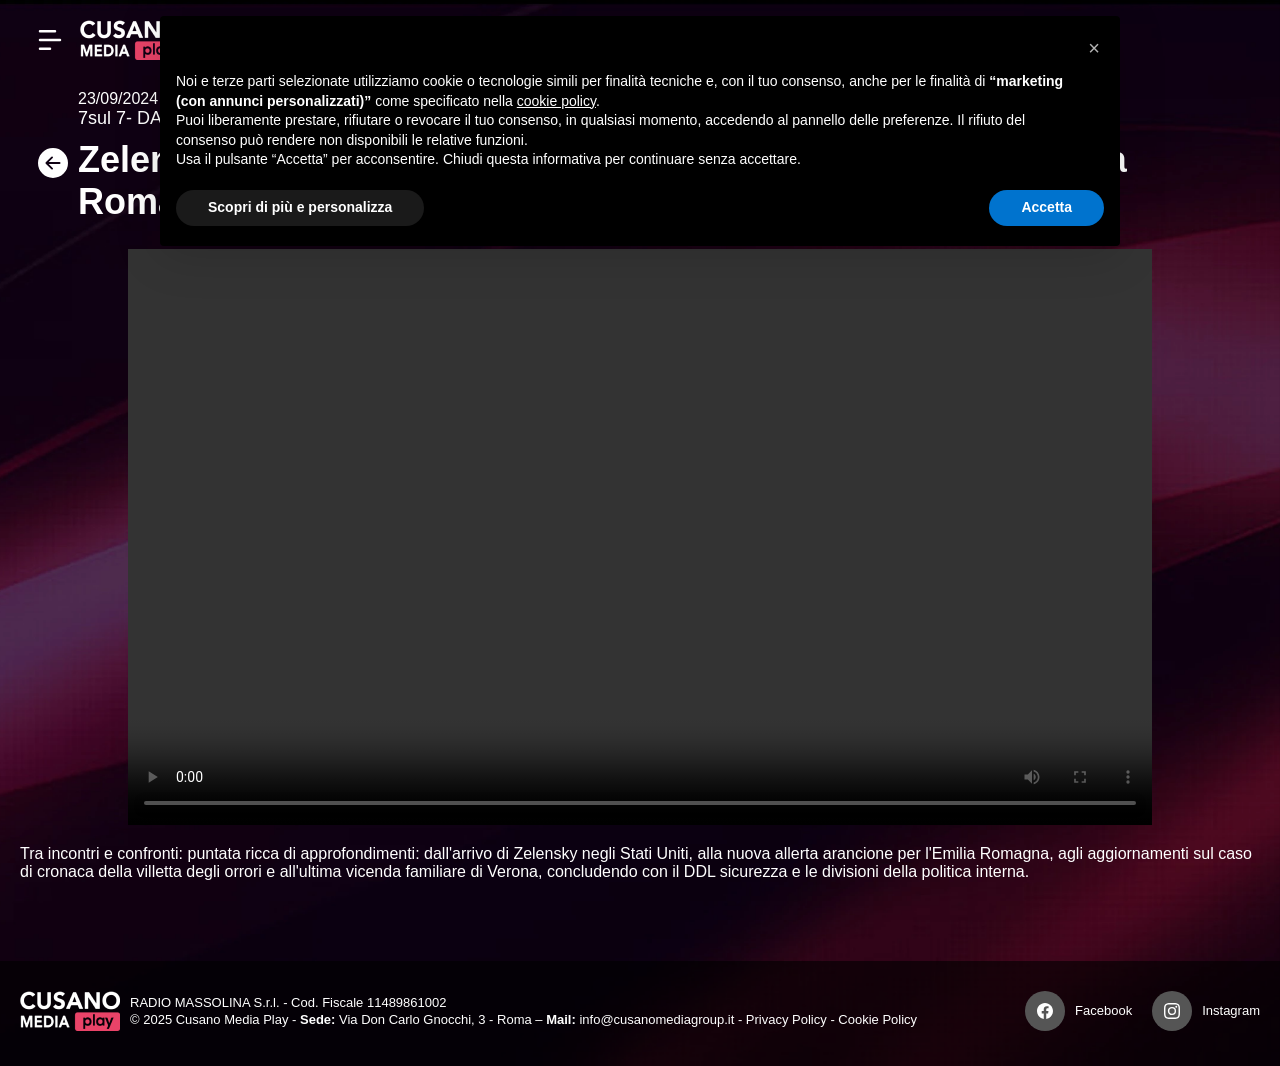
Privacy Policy (786, 1019)
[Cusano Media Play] (130, 40)
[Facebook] (1045, 1011)
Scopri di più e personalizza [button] (300, 207)
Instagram (1231, 1010)
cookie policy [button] (556, 101)
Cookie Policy (877, 1019)
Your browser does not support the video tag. (640, 537)
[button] (1094, 48)
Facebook (1103, 1010)
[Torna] (49, 169)
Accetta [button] (1046, 207)
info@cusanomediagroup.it (656, 1019)
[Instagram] (1172, 1011)
